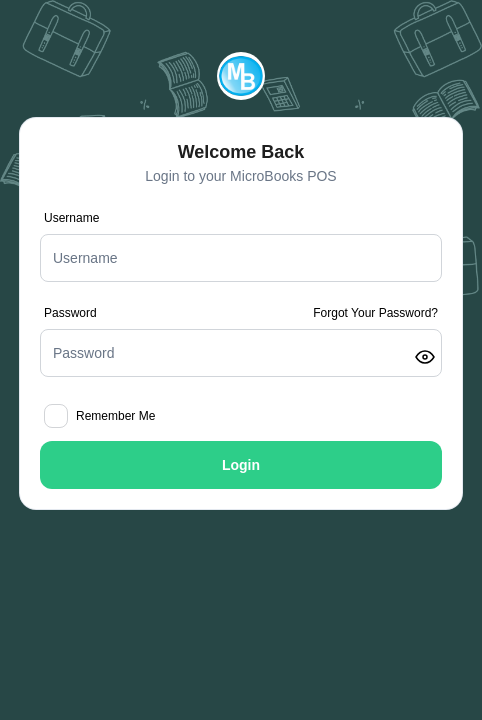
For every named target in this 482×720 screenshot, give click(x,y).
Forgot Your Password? (375, 313)
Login (241, 465)
